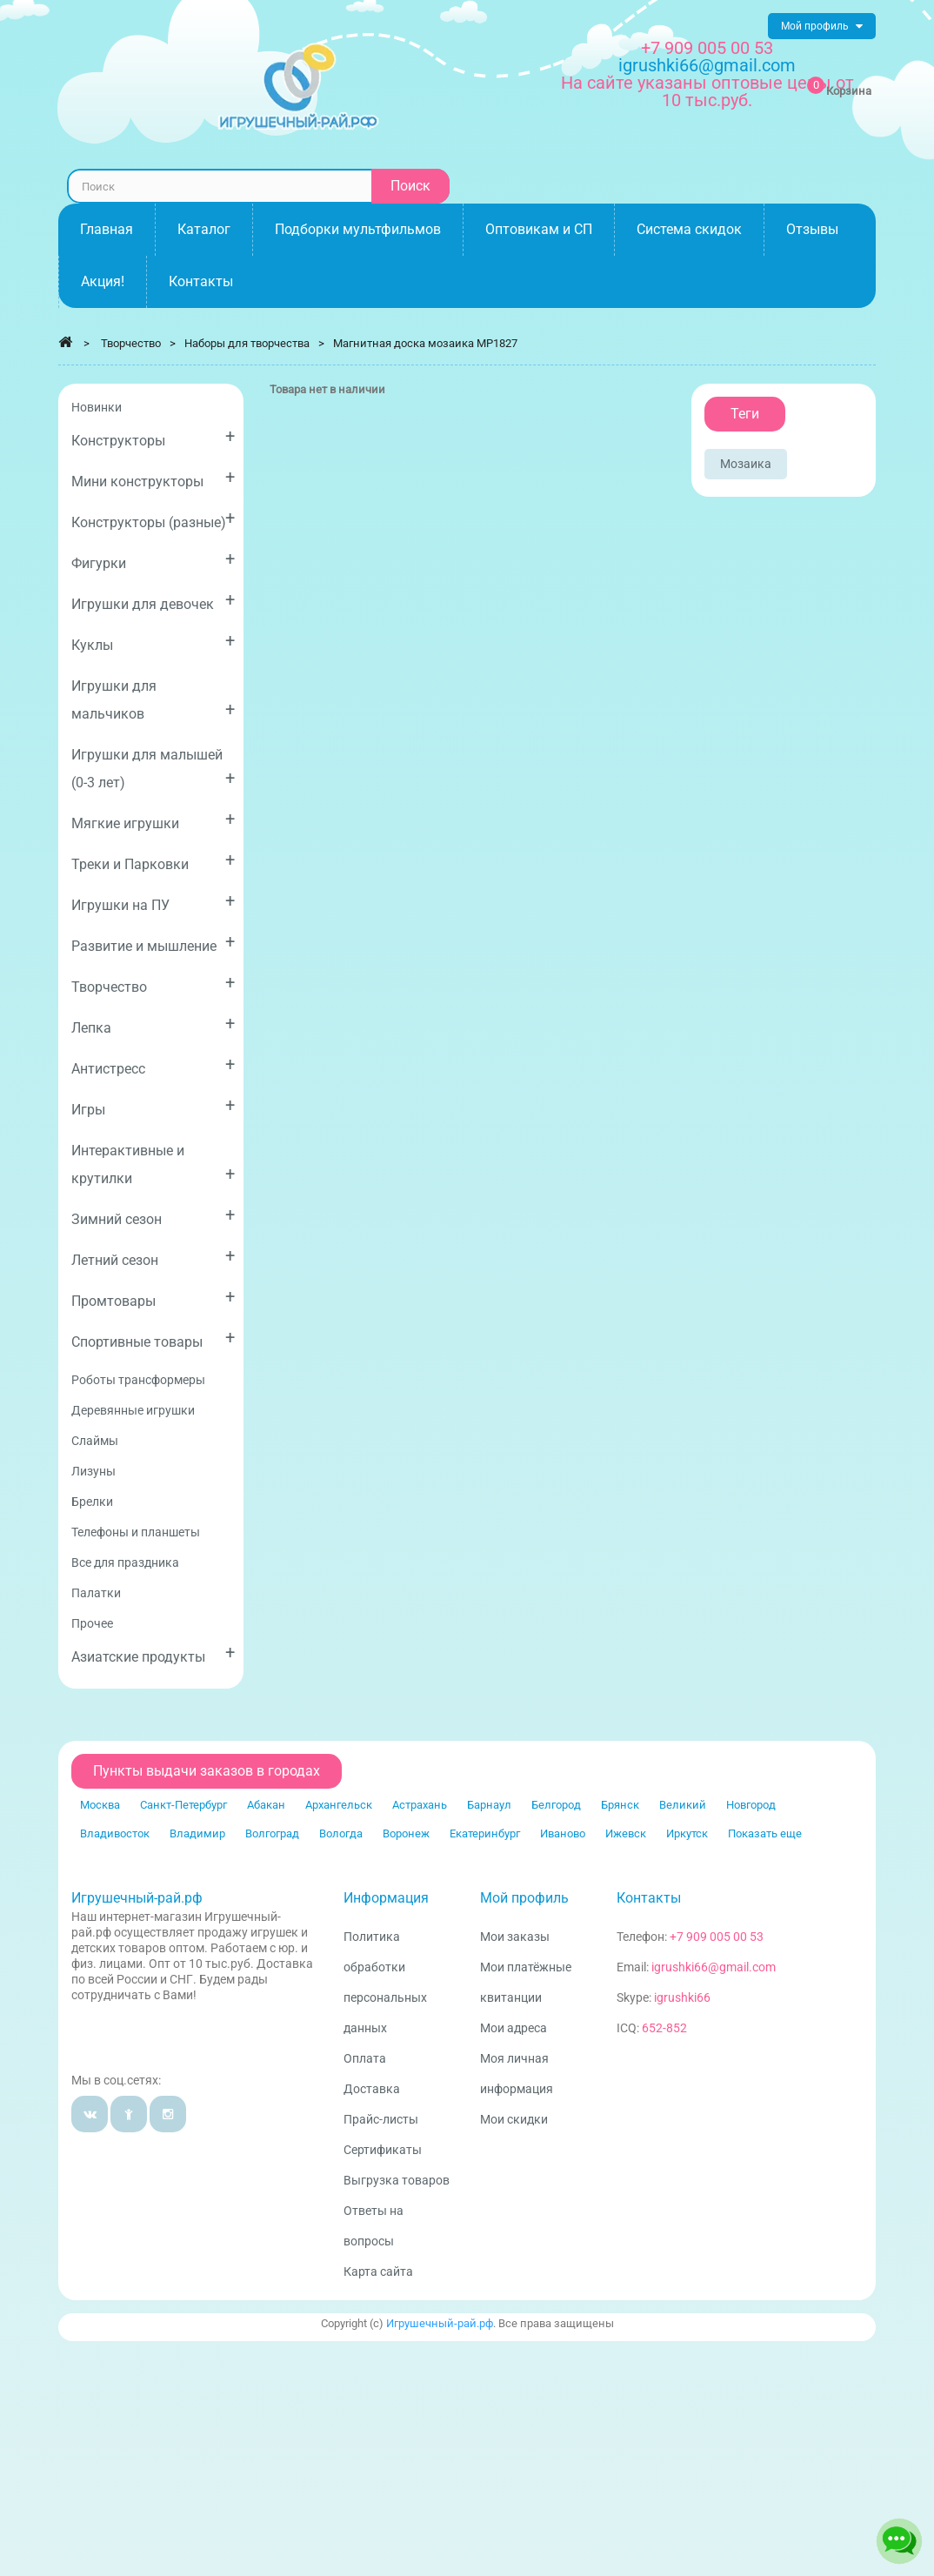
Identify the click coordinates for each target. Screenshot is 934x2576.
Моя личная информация (516, 2073)
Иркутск (687, 1833)
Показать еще (765, 1833)
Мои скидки (514, 2119)
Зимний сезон (153, 1216)
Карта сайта (378, 2271)
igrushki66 (682, 1997)
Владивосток (115, 1833)
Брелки (92, 1502)
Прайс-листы (381, 2119)
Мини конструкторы (153, 478)
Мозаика (745, 464)
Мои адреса (513, 2028)
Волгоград (272, 1833)
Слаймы (94, 1441)
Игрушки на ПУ (153, 901)
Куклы (153, 641)
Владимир (197, 1833)
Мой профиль (524, 1898)
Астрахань (419, 1804)
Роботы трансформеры (138, 1380)
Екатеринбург (485, 1833)
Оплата (365, 2058)
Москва (100, 1804)
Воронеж (406, 1833)
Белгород (556, 1804)
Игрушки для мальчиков (153, 700)
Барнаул (489, 1804)
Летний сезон (153, 1256)
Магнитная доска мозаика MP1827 (425, 343)
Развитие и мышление (153, 942)
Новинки (96, 407)
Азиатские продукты (153, 1653)
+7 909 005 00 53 (707, 47)
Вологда (341, 1833)
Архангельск (338, 1804)
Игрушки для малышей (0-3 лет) (153, 768)
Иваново (562, 1833)
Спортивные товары (153, 1338)
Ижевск (625, 1833)
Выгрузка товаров (397, 2180)
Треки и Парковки (153, 861)
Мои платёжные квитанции (525, 1982)
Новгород (751, 1804)
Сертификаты (383, 2150)
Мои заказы (515, 1937)
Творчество (153, 983)
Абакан (266, 1804)
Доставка (372, 2089)
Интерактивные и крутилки (153, 1164)
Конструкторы (153, 437)
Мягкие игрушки (153, 820)
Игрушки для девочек (153, 600)
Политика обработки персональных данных (385, 1982)
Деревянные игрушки (133, 1410)
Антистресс (153, 1065)
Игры (153, 1106)
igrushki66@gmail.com (713, 1967)
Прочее (92, 1623)
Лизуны (93, 1471)
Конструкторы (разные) (153, 519)
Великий (682, 1804)
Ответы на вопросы (374, 2226)
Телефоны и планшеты (135, 1532)
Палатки (96, 1593)
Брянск (620, 1804)
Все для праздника (125, 1562)
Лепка (153, 1024)
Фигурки (153, 560)
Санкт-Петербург (183, 1804)
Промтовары (153, 1297)
